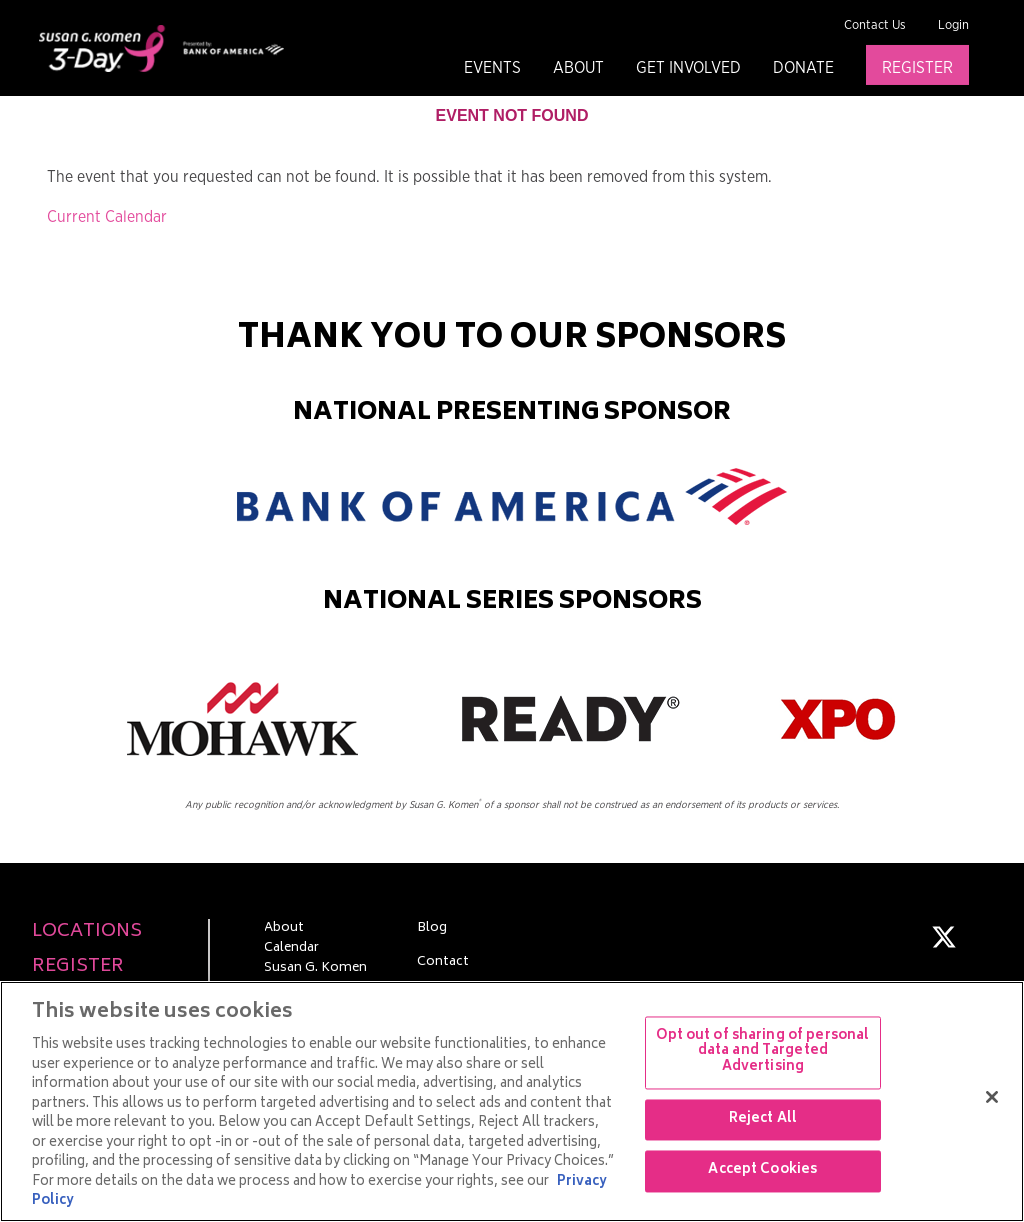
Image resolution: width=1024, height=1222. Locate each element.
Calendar (291, 949)
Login (953, 25)
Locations (87, 932)
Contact (443, 963)
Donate (803, 68)
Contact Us (875, 25)
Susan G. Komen (315, 969)
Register (917, 68)
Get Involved (688, 68)
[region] (512, 1101)
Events (492, 68)
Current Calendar (107, 217)
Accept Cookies (762, 1171)
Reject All (763, 1119)
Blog (432, 929)
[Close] (992, 1097)
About (578, 68)
